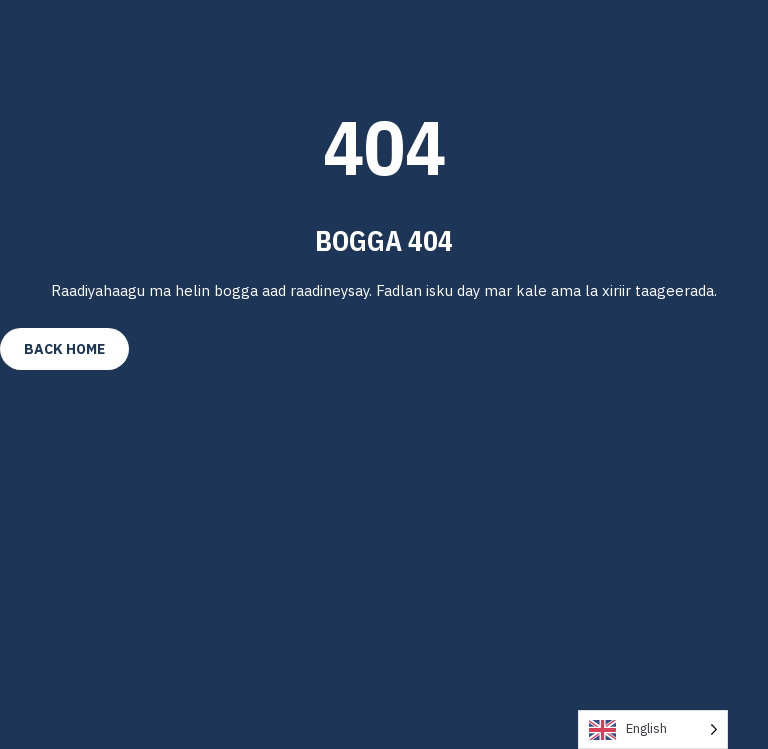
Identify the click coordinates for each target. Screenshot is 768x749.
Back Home (64, 349)
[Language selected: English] (653, 729)
